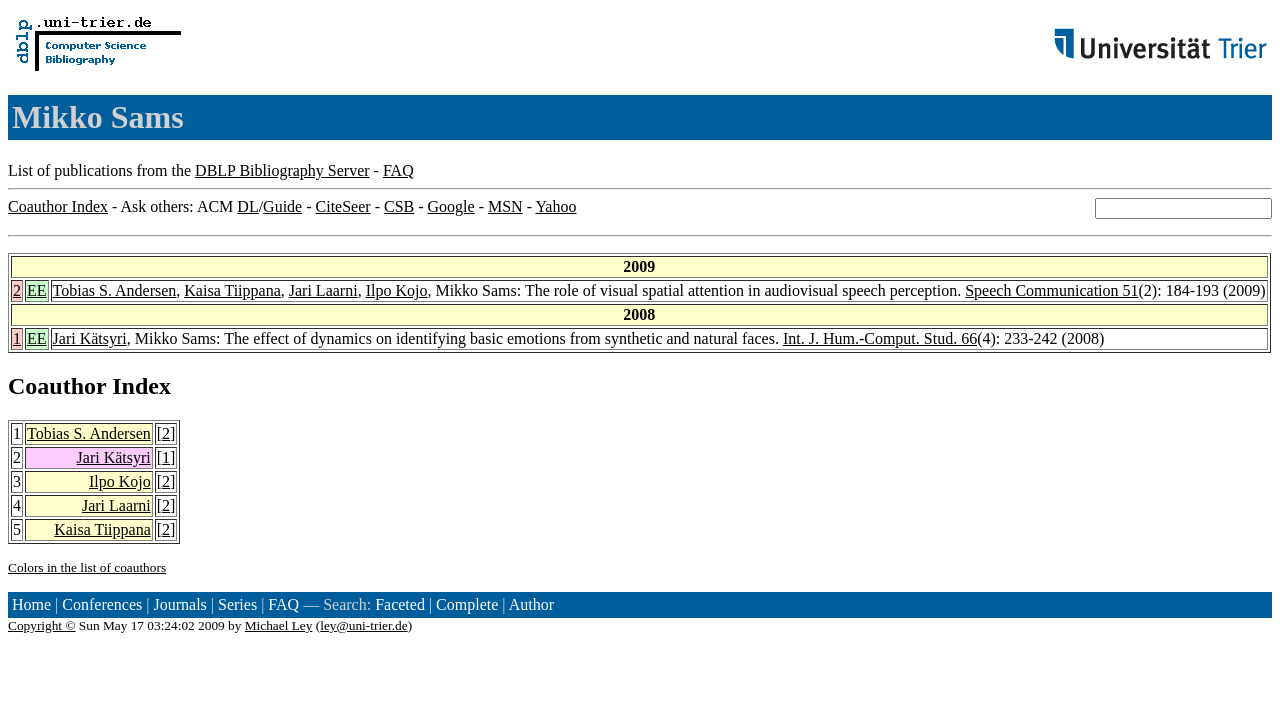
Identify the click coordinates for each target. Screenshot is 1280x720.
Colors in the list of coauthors (87, 567)
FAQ (398, 170)
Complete (467, 604)
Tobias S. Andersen (115, 290)
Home (31, 604)
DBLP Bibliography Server (282, 170)
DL (247, 206)
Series (237, 604)
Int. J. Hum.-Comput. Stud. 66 (880, 338)
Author (531, 604)
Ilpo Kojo (397, 290)
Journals (179, 604)
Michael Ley (279, 625)
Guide (282, 206)
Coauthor (57, 386)
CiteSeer (343, 206)
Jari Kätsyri (90, 338)
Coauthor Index (58, 206)
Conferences (102, 604)
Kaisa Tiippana (232, 290)
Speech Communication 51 (1051, 290)
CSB (399, 206)
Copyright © (42, 625)
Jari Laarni (323, 290)
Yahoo (555, 206)
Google (451, 206)
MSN (505, 206)
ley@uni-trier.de (363, 625)
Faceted (400, 604)
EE (37, 290)
